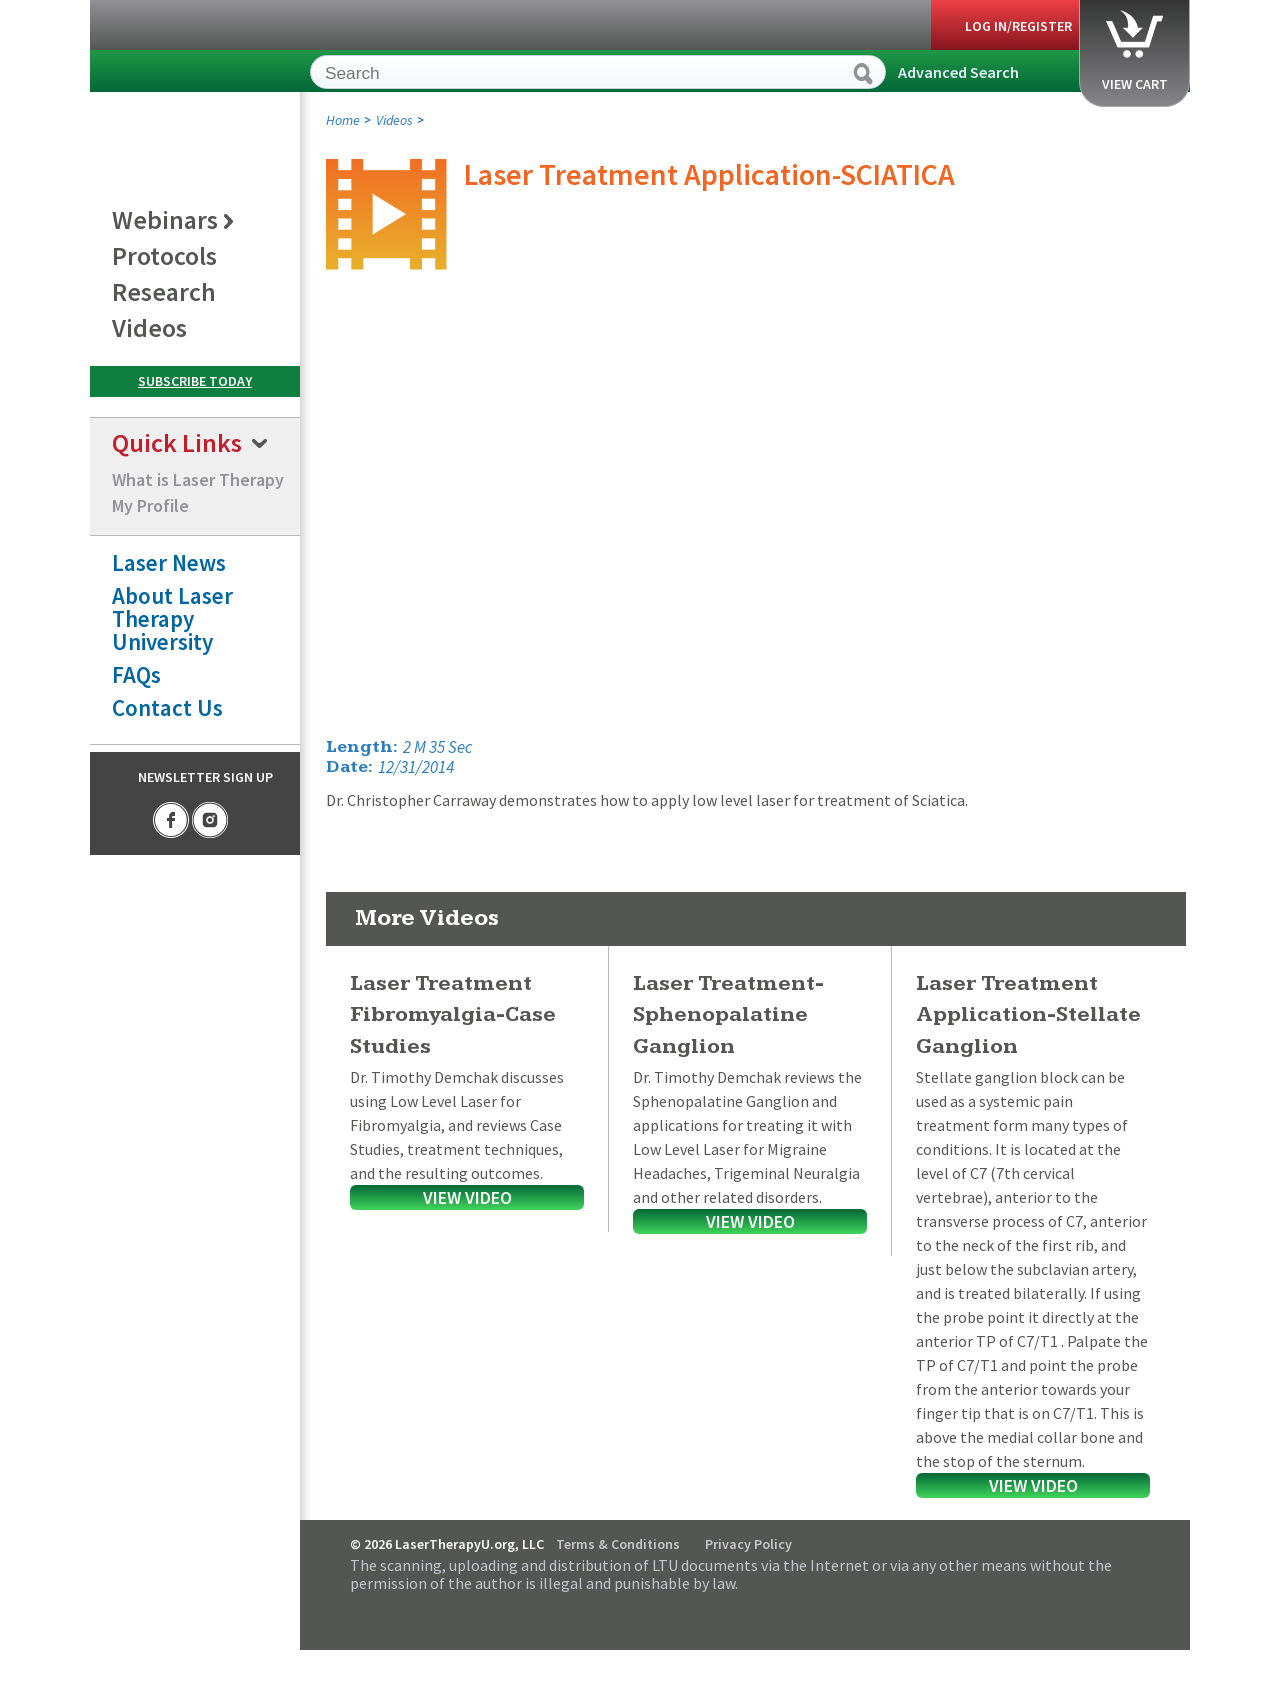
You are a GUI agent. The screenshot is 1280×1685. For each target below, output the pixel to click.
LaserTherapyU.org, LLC (180, 75)
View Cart (1135, 51)
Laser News (169, 562)
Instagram (210, 820)
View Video (467, 1197)
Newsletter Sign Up (205, 777)
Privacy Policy (748, 1544)
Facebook (171, 820)
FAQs (136, 674)
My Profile (150, 505)
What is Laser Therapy (198, 479)
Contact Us (167, 707)
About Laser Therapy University (172, 618)
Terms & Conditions (618, 1544)
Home (343, 120)
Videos (394, 120)
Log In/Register (1018, 26)
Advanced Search (958, 72)
